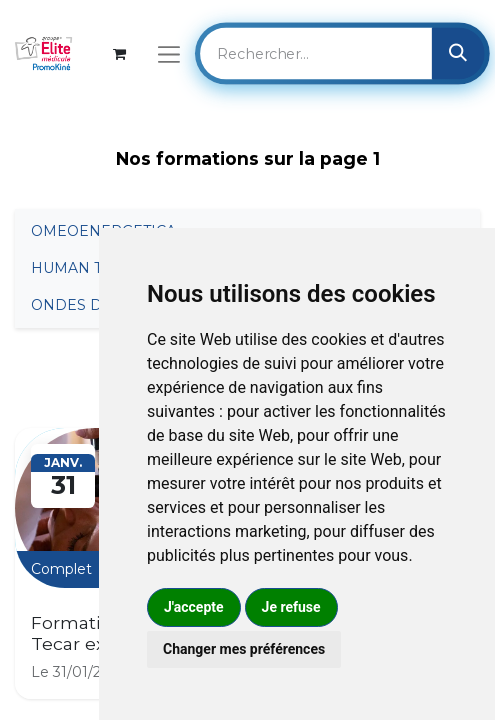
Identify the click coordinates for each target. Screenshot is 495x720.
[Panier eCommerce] (119, 53)
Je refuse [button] (291, 607)
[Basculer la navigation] (168, 53)
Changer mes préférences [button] (244, 649)
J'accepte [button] (194, 607)
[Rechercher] (458, 53)
